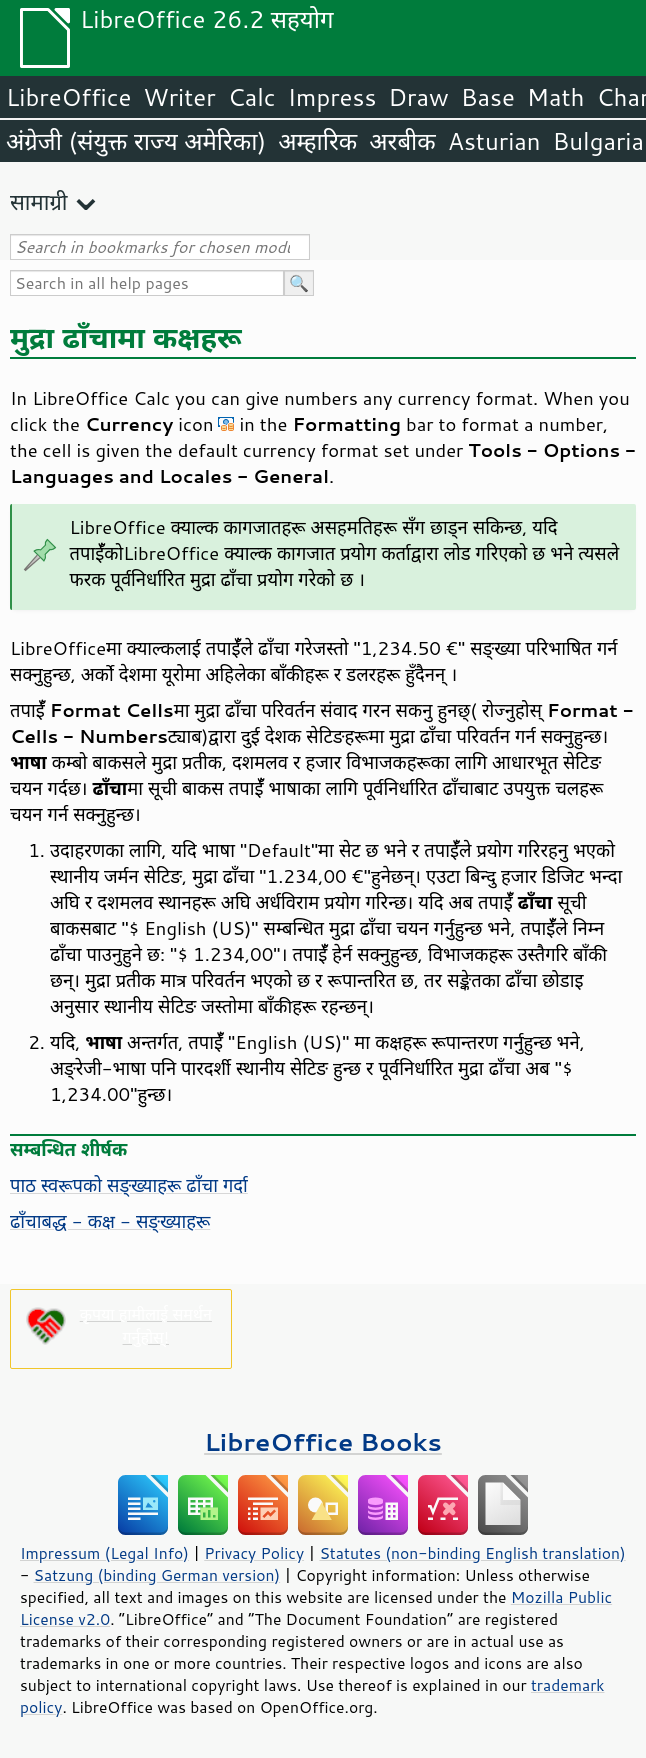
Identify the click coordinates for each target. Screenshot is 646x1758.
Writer (179, 97)
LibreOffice (68, 97)
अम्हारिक (317, 141)
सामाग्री (39, 201)
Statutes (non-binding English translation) (472, 1553)
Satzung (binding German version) (157, 1575)
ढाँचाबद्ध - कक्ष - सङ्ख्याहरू (110, 1221)
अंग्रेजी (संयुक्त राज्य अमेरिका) (136, 141)
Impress (332, 97)
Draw (418, 97)
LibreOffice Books (323, 1441)
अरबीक (402, 141)
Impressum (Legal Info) (104, 1553)
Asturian (494, 141)
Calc (252, 97)
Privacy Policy (254, 1553)
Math (556, 97)
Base (488, 97)
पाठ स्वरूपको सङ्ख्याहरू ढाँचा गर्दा (129, 1185)
